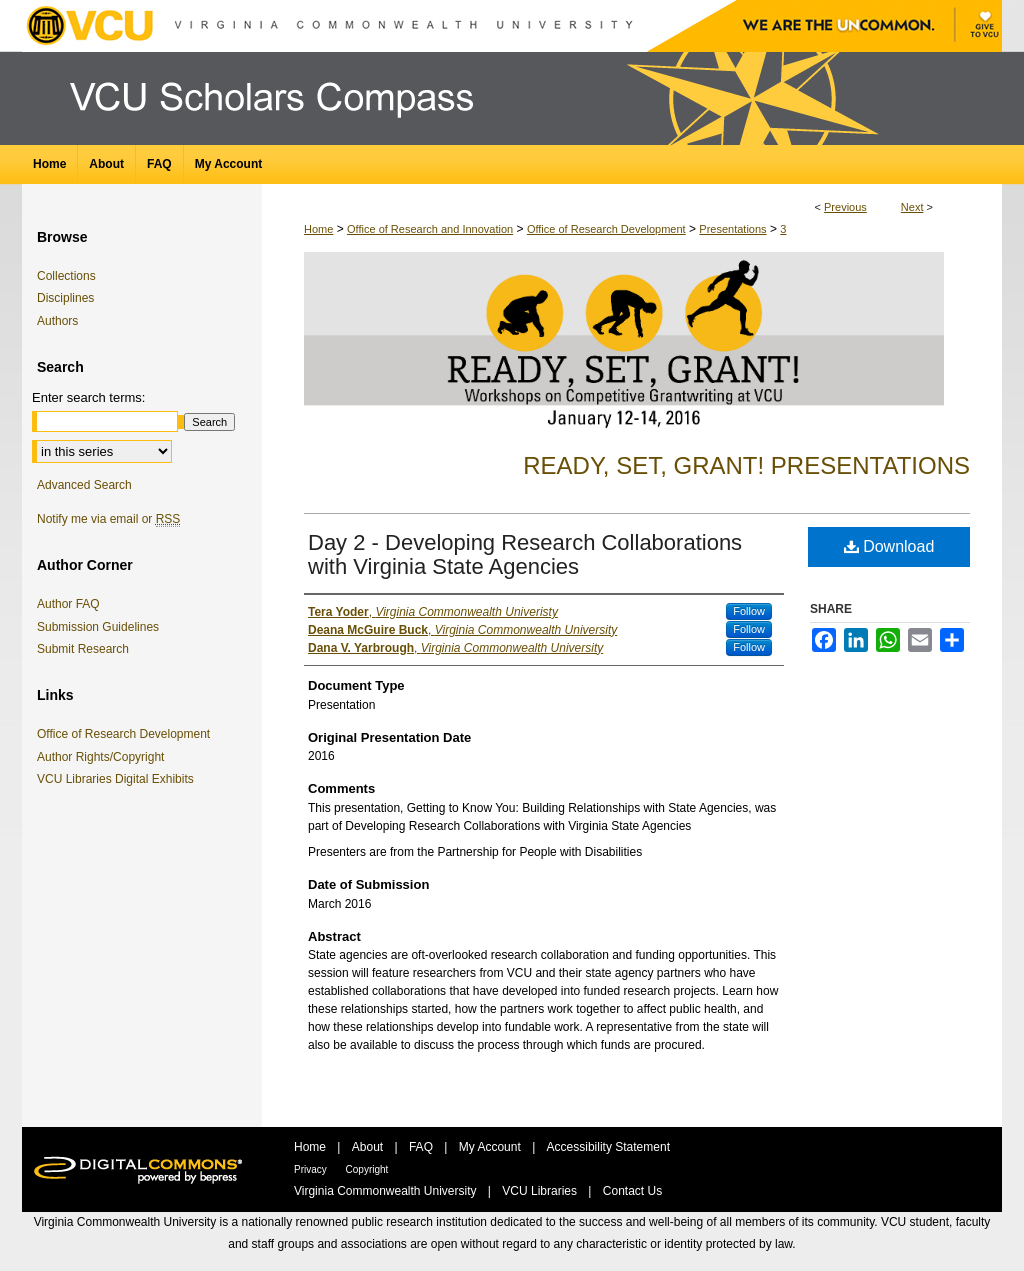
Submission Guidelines (98, 627)
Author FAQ (68, 604)
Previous (845, 207)
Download (889, 546)
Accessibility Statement (608, 1147)
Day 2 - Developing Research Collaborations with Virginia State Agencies (525, 554)
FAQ (422, 1147)
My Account (491, 1147)
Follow (749, 611)
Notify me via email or (108, 519)
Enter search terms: (88, 397)
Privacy (312, 1169)
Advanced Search (84, 485)
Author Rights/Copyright (104, 757)
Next (912, 207)
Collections (66, 276)
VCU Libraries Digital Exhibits (119, 779)
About (369, 1147)
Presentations (732, 229)
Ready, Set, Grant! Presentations (746, 465)
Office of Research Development (606, 229)
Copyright (367, 1169)
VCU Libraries (541, 1191)
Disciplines (65, 298)
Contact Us (632, 1191)
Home (318, 229)
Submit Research (83, 649)
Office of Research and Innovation (430, 229)
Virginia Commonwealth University (387, 1191)
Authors (57, 321)
